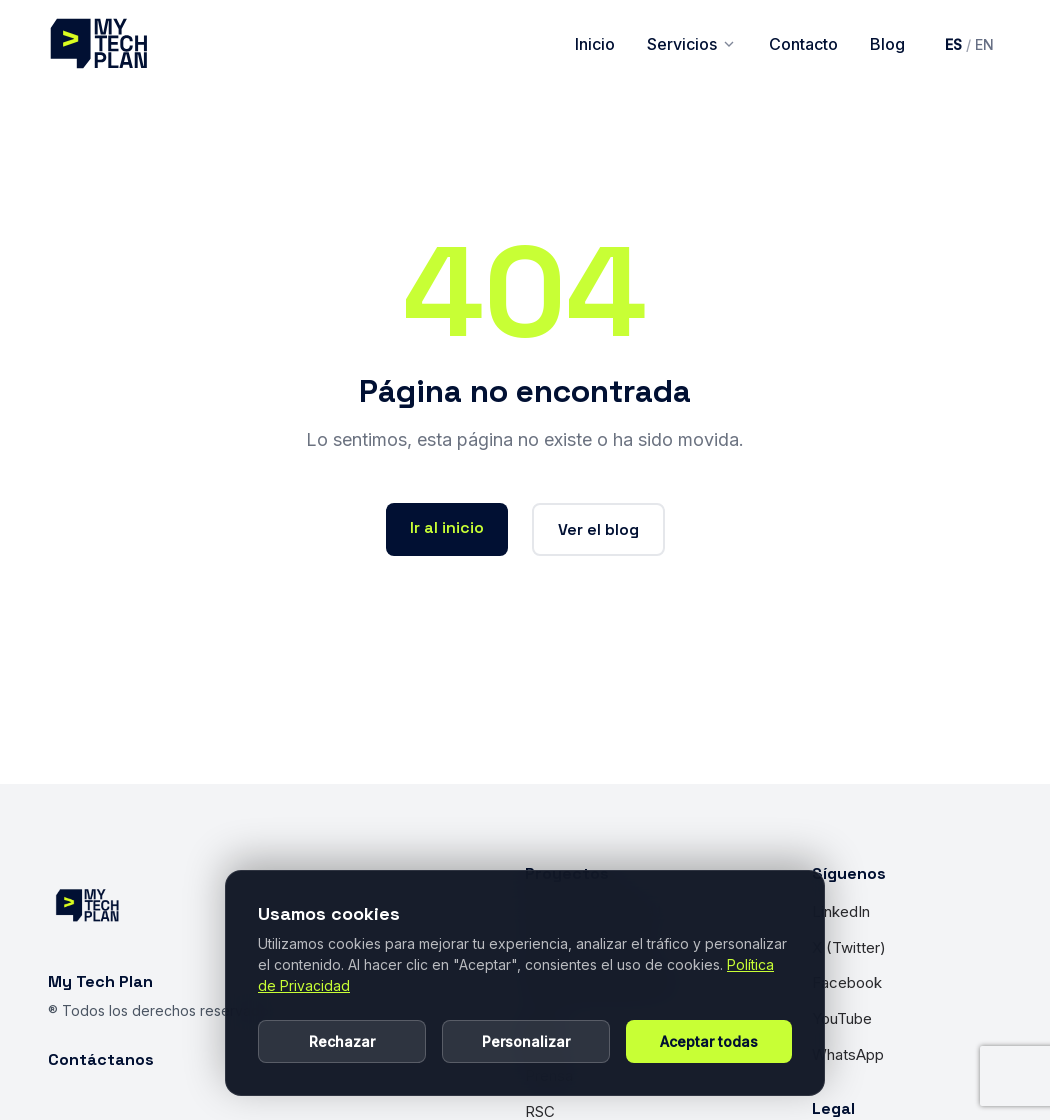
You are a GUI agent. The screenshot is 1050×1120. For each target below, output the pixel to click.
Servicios (692, 44)
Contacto (803, 44)
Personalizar (526, 1041)
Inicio (595, 44)
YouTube (842, 1018)
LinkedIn (841, 911)
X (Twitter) (849, 947)
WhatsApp (848, 1054)
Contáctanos (101, 1059)
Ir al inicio (447, 527)
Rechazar (342, 1041)
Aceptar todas (709, 1041)
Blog (887, 44)
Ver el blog (598, 529)
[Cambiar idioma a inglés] (969, 44)
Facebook (847, 982)
